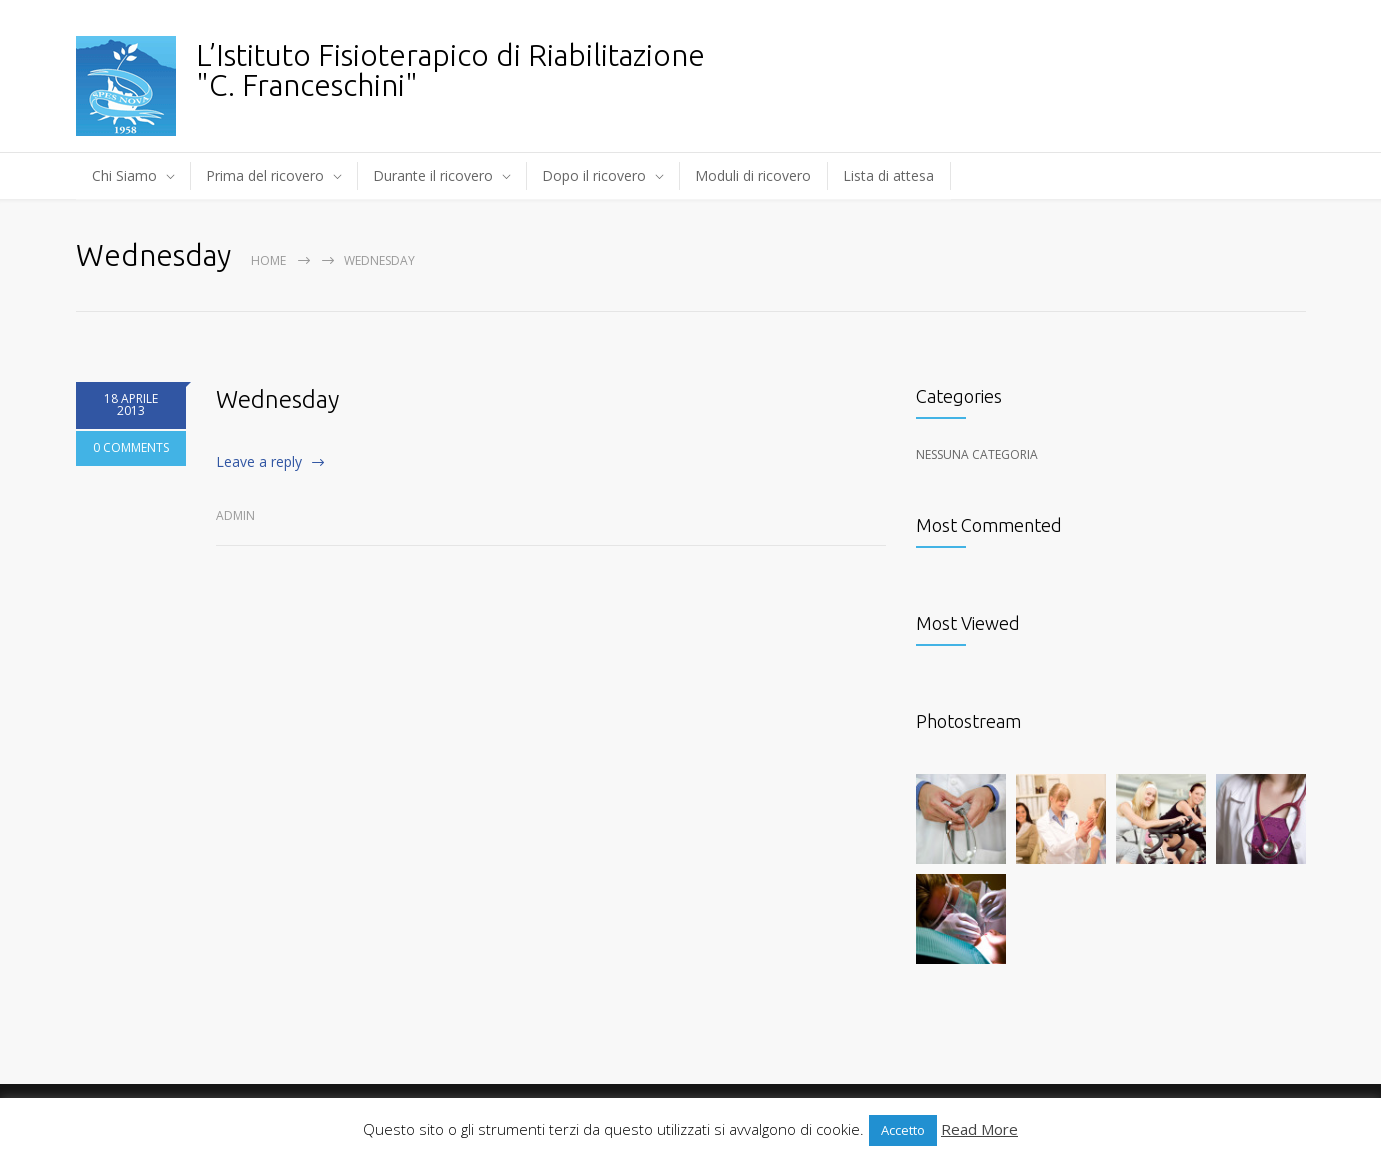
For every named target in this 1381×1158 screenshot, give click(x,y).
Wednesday (277, 399)
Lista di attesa (888, 175)
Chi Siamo (124, 175)
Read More (979, 1129)
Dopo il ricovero (594, 175)
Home (268, 260)
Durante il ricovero (433, 175)
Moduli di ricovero (753, 175)
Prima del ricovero (265, 175)
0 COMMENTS (131, 448)
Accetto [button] (903, 1130)
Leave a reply (259, 461)
